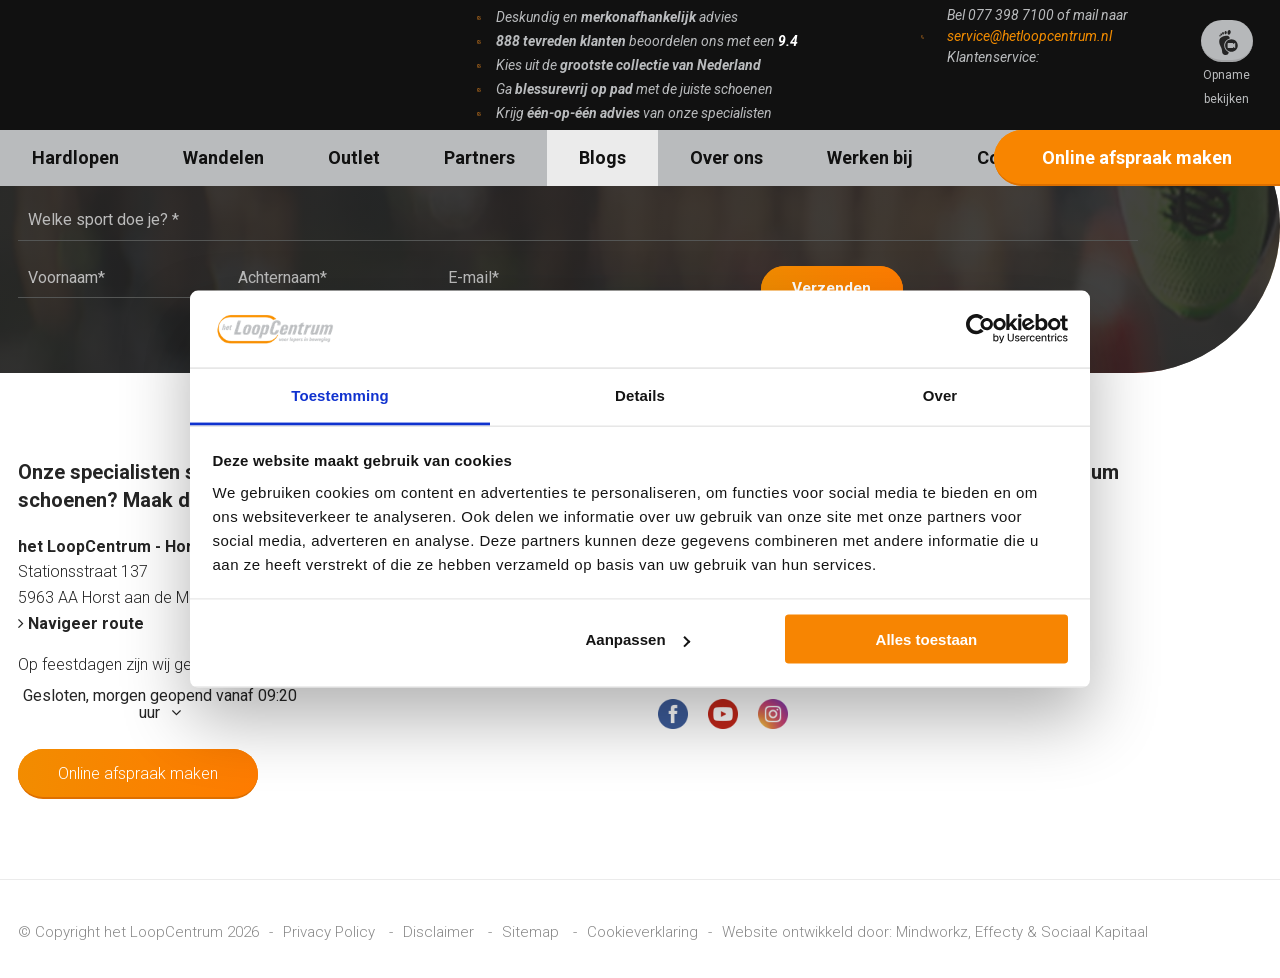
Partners (479, 157)
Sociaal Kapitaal (1094, 926)
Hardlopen (75, 157)
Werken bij (870, 157)
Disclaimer (440, 926)
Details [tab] (640, 394)
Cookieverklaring (642, 926)
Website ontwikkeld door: (809, 926)
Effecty (999, 926)
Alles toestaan (927, 639)
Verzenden (842, 281)
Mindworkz (932, 926)
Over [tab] (940, 394)
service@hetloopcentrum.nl (1029, 36)
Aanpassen (638, 639)
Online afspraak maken (1137, 157)
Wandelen (223, 157)
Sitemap (532, 926)
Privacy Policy (331, 926)
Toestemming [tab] (340, 394)
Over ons (726, 157)
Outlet (354, 157)
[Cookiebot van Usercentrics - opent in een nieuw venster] (980, 329)
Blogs (602, 157)
